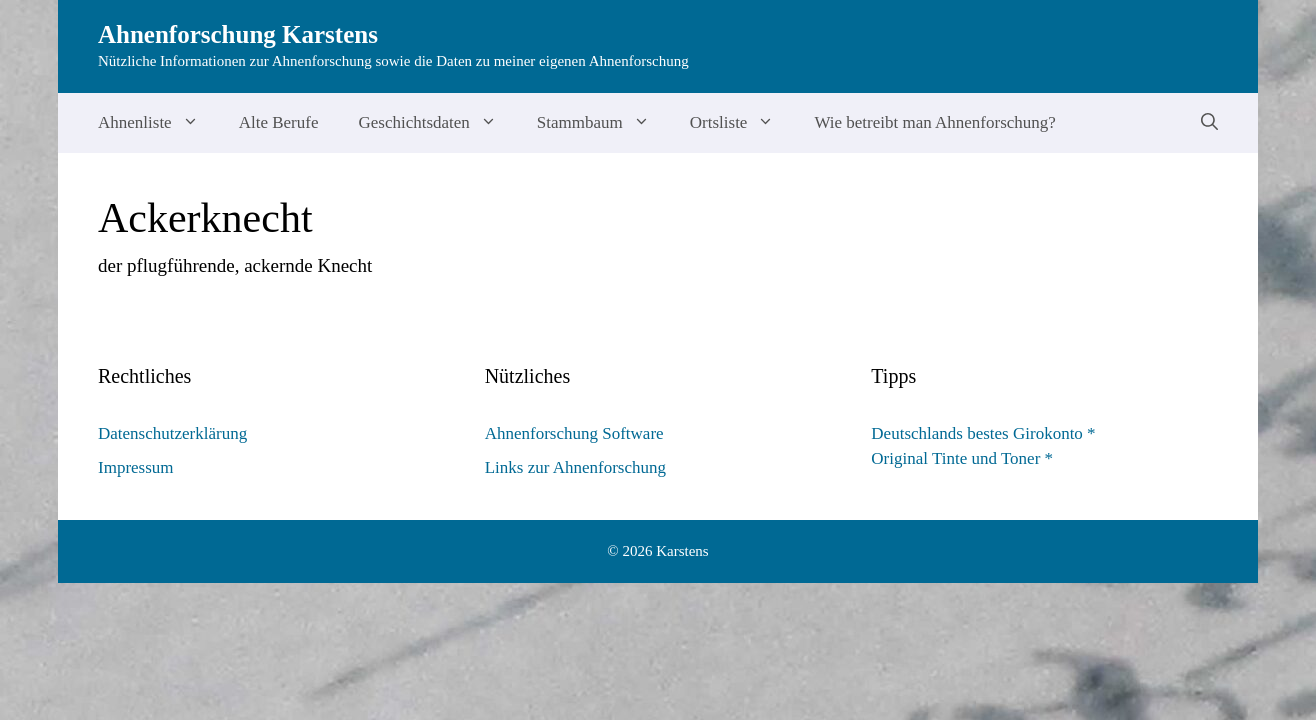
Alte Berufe (279, 122)
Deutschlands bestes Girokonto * (983, 433)
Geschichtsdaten (437, 123)
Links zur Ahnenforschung (575, 467)
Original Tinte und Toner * (962, 458)
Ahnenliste (158, 123)
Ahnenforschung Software (574, 433)
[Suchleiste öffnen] (1209, 123)
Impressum (136, 467)
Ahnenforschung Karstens (238, 34)
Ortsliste (742, 123)
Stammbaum (603, 123)
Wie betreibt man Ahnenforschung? (935, 122)
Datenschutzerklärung (172, 433)
